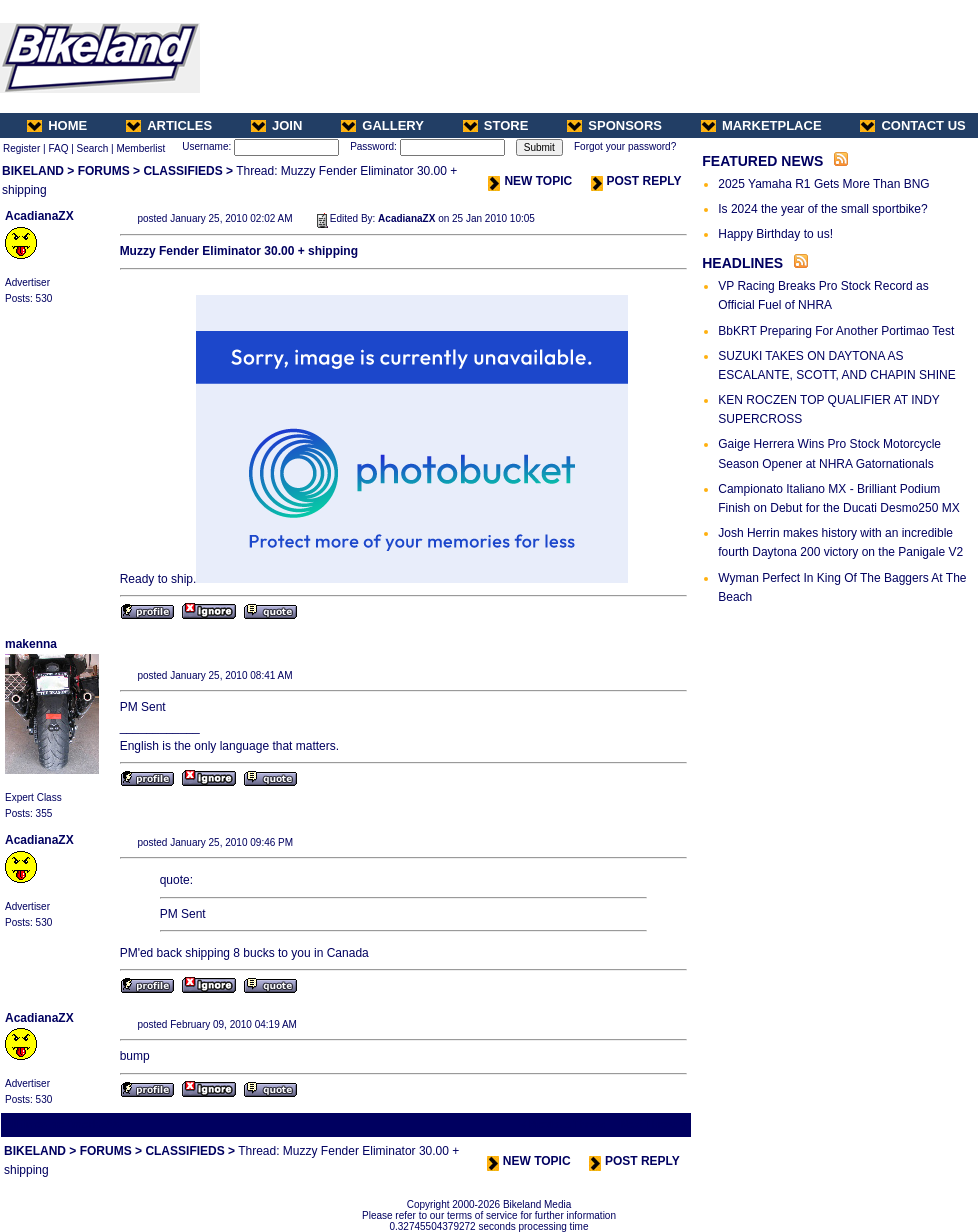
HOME (57, 125)
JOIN (276, 125)
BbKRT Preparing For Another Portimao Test (836, 331)
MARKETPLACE (761, 125)
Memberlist (140, 148)
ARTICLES (169, 125)
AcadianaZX (39, 216)
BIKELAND (33, 171)
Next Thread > (654, 1124)
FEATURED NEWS (762, 161)
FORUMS (104, 171)
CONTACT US (912, 125)
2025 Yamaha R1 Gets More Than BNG (823, 184)
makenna (31, 644)
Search (93, 148)
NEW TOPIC (530, 181)
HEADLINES (742, 263)
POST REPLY (636, 181)
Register (21, 148)
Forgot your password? (625, 146)
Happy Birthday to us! (775, 234)
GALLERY (382, 125)
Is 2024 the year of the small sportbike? (822, 209)
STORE (496, 125)
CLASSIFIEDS (182, 171)
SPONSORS (614, 125)
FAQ (58, 148)
